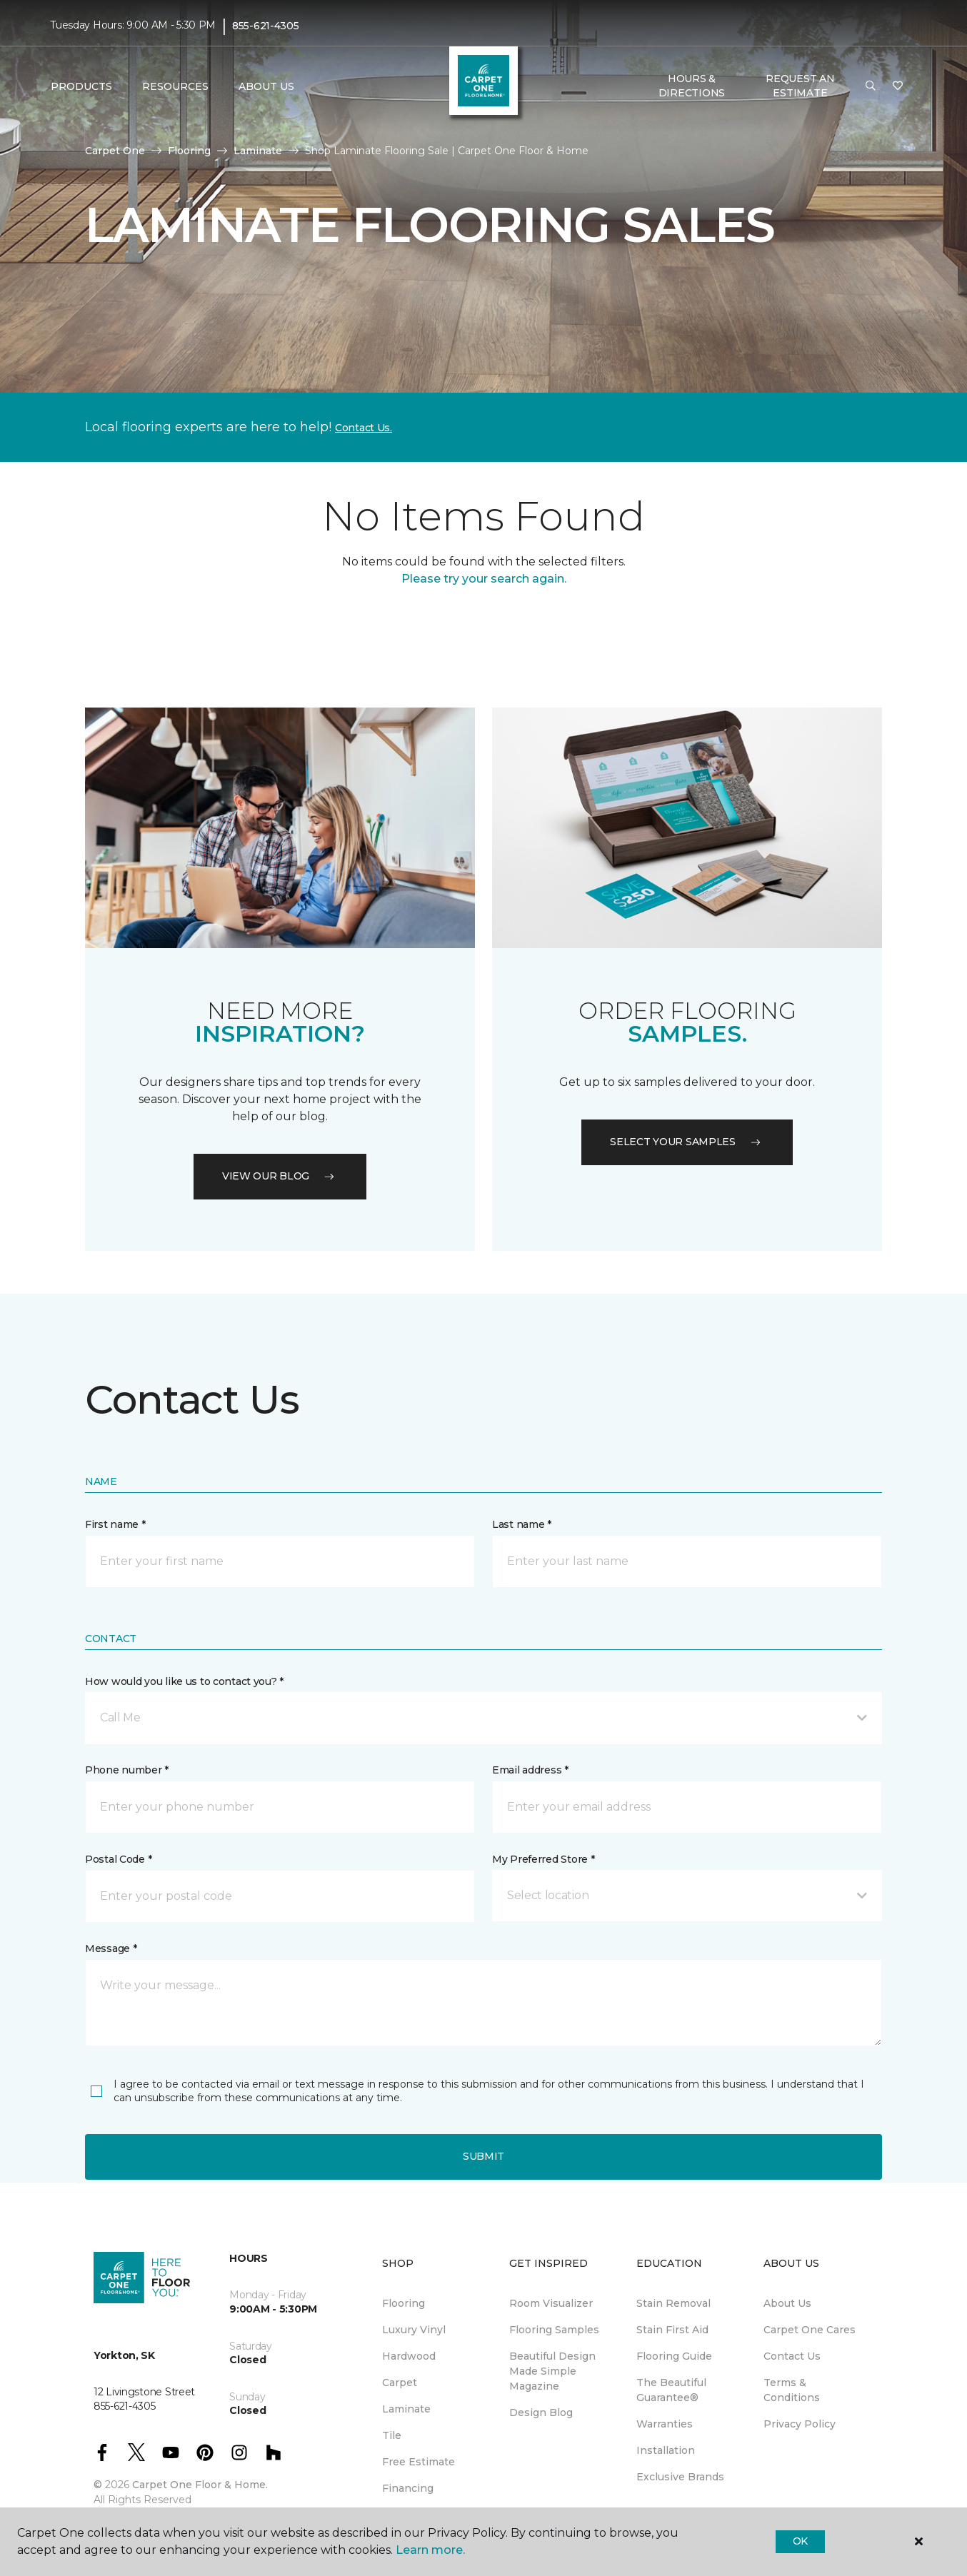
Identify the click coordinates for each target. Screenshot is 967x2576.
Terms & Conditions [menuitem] (791, 2390)
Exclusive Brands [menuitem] (680, 2476)
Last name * (521, 1524)
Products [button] (81, 86)
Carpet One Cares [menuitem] (809, 2329)
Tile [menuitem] (391, 2435)
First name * (115, 1524)
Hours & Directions (691, 85)
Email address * (530, 1770)
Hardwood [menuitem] (409, 2356)
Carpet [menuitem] (399, 2382)
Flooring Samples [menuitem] (554, 2329)
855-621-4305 (265, 25)
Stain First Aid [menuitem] (672, 2329)
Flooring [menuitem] (403, 2303)
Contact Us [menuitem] (792, 2356)
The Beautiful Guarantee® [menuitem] (671, 2390)
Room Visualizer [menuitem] (551, 2303)
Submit (483, 2156)
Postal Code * (118, 1859)
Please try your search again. (483, 578)
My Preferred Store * (543, 1859)
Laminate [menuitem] (406, 2409)
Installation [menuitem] (665, 2450)
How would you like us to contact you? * (184, 1681)
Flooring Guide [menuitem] (674, 2356)
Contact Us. (363, 427)
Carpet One (115, 150)
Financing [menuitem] (408, 2488)
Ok (800, 2541)
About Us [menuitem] (787, 2303)
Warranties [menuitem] (664, 2423)
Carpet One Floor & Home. (200, 2484)
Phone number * (127, 1770)
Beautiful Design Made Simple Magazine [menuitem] (552, 2371)
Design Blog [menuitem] (541, 2412)
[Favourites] (897, 86)
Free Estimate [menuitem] (418, 2461)
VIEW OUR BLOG (280, 1175)
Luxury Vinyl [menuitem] (414, 2329)
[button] (870, 86)
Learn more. (430, 2550)
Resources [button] (175, 86)
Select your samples (687, 1141)
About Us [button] (266, 86)
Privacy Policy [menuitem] (799, 2423)
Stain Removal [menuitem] (673, 2303)
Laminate (258, 150)
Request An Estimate (800, 85)
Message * (110, 1948)
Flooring (189, 150)
